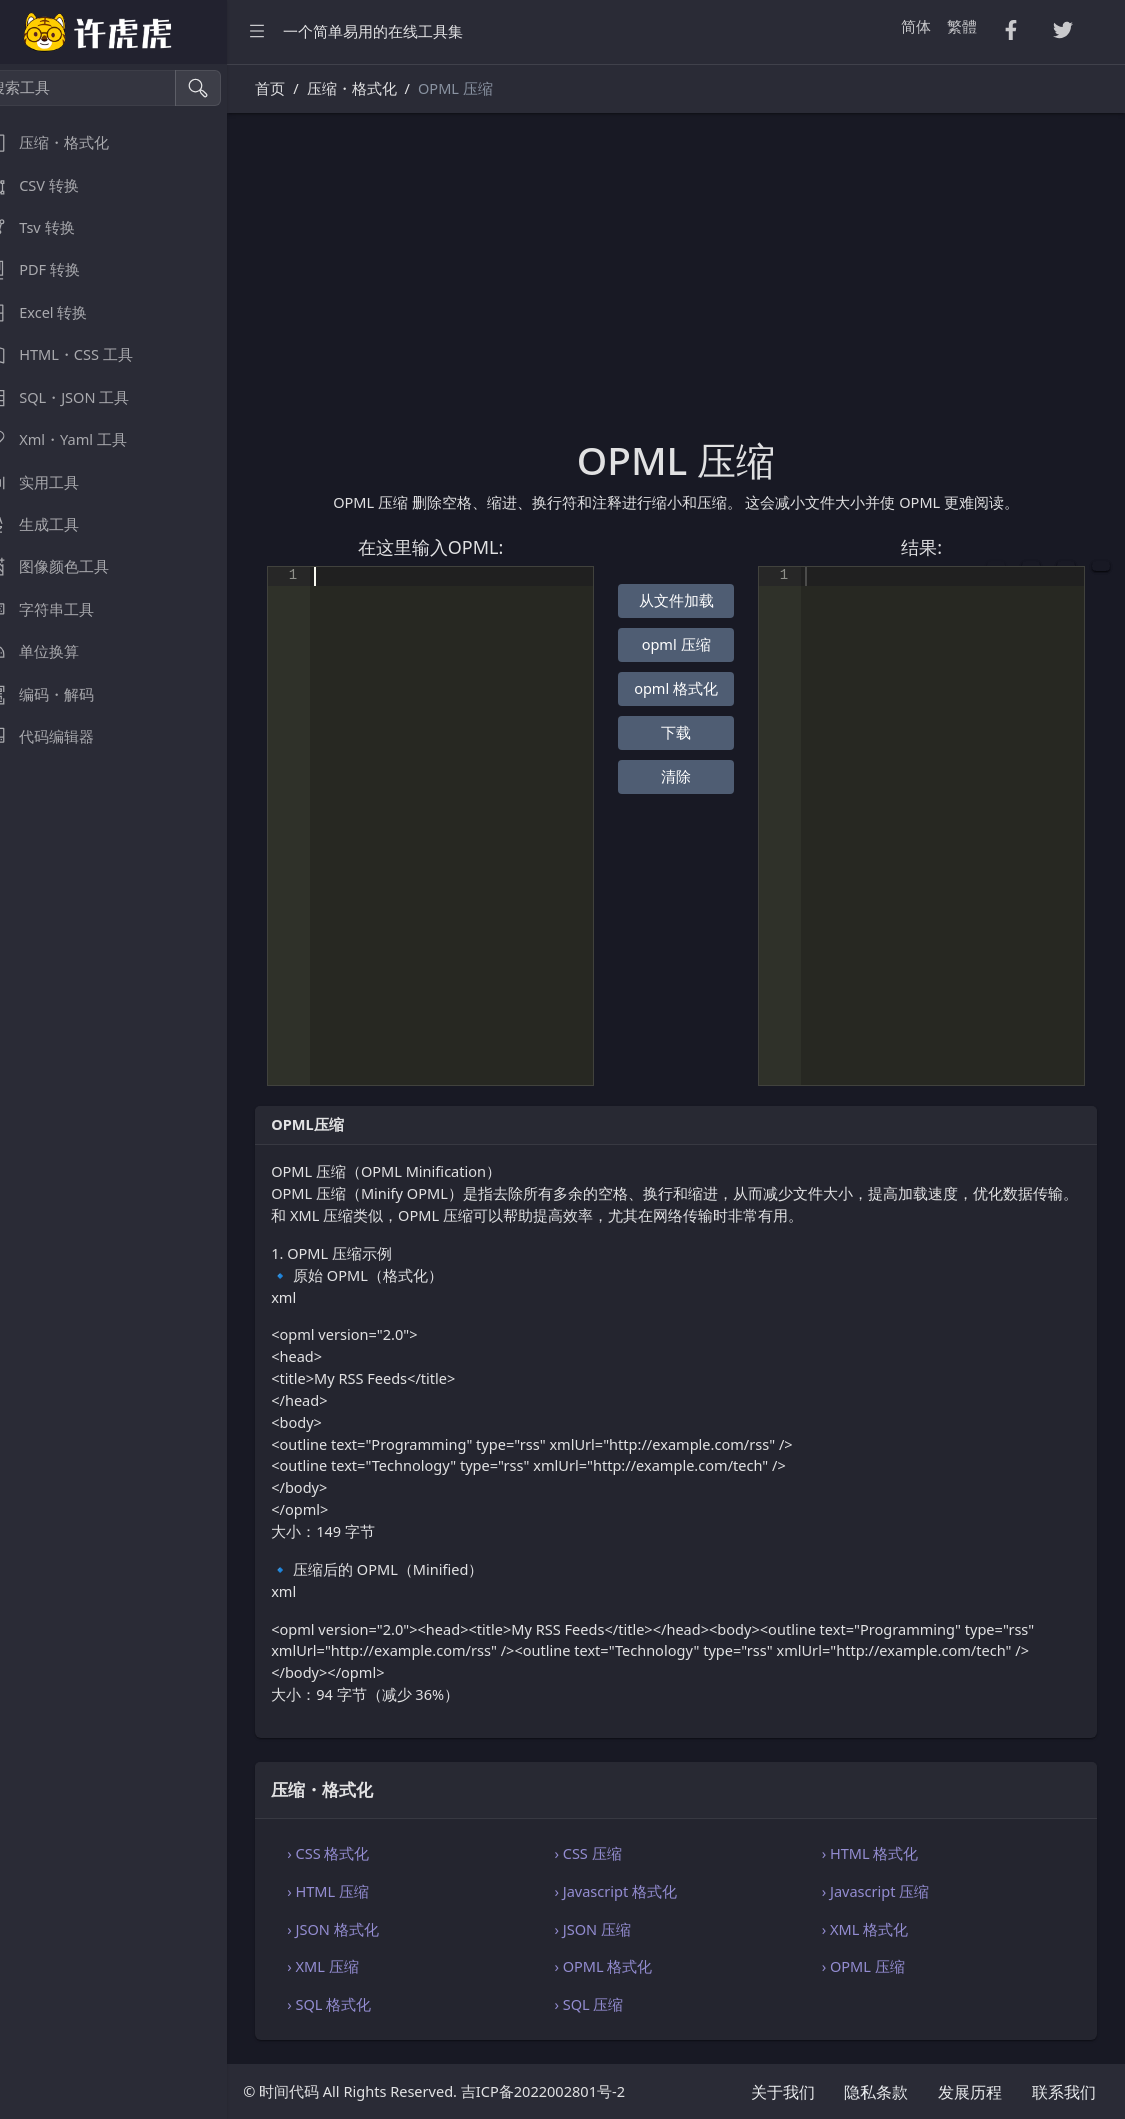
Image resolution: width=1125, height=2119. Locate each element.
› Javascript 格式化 (635, 1891)
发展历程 (970, 2092)
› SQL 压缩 (608, 2004)
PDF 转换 (54, 269)
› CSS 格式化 (357, 1853)
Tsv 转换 (51, 227)
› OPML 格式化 (623, 1966)
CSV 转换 (54, 185)
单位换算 (54, 651)
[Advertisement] (690, 287)
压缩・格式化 (69, 142)
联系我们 (1064, 2092)
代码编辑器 (61, 736)
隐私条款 (876, 2092)
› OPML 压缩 (872, 1966)
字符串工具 (61, 609)
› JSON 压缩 (612, 1929)
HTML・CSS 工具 (81, 354)
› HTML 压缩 (357, 1891)
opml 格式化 (691, 688)
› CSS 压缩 (607, 1853)
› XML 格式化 (874, 1929)
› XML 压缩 (351, 1966)
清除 (690, 776)
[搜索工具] (105, 88)
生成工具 (54, 524)
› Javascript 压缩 (885, 1891)
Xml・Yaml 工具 (78, 439)
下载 (690, 732)
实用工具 (54, 482)
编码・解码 (61, 694)
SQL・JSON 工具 (79, 397)
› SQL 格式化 (358, 2004)
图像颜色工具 (69, 566)
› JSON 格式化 (361, 1929)
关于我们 (783, 2092)
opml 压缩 (690, 644)
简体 (916, 26)
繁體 (962, 26)
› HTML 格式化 (879, 1853)
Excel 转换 (58, 312)
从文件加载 (690, 600)
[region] (128, 1091)
